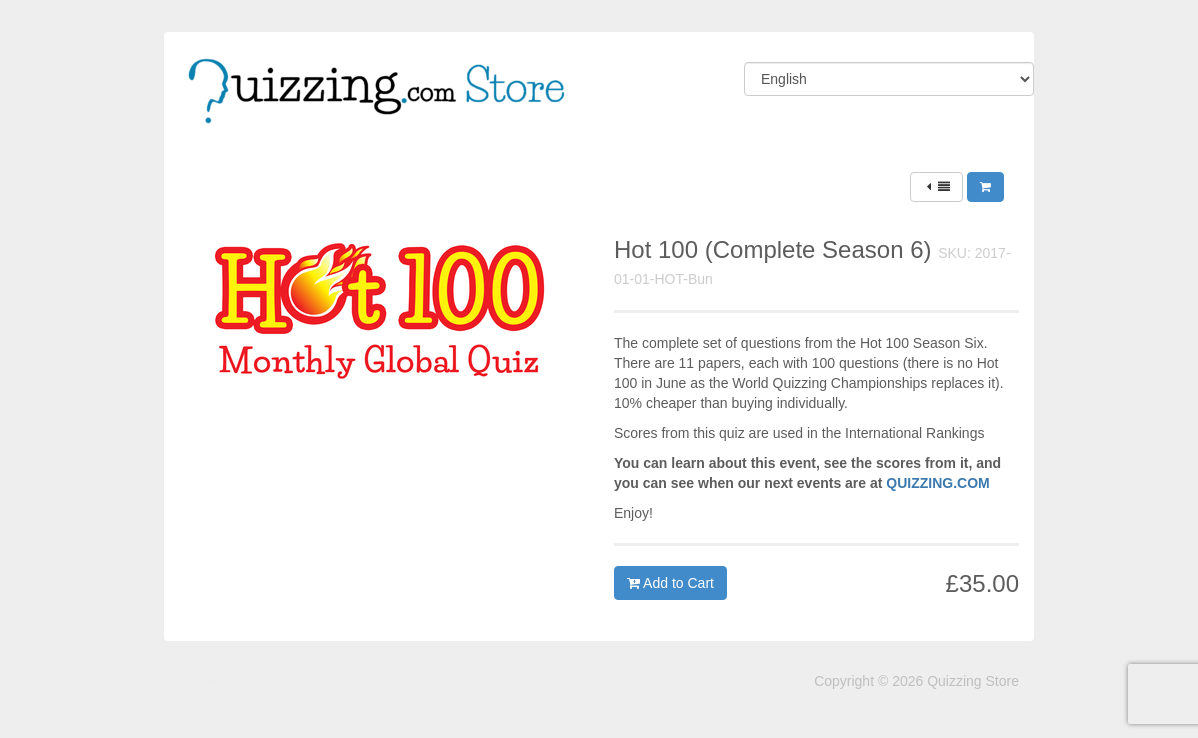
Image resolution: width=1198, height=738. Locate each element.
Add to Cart (670, 583)
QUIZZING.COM (937, 483)
